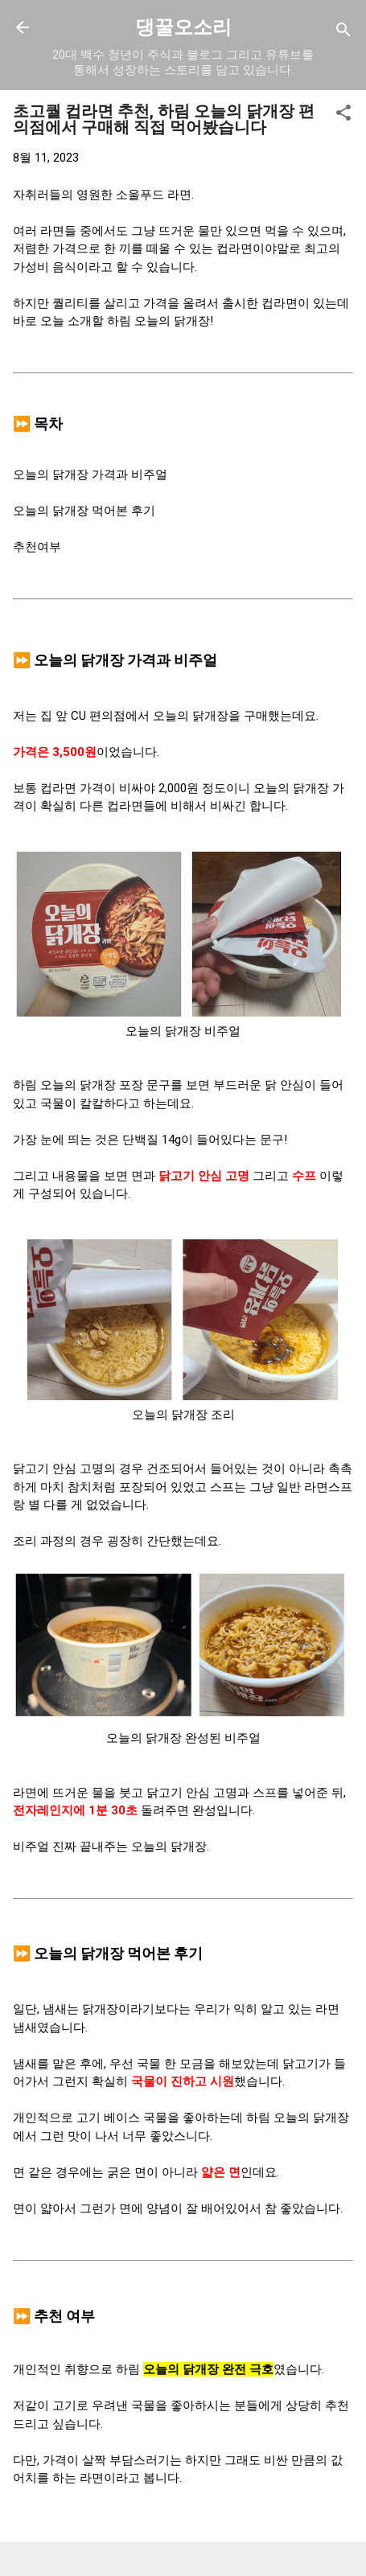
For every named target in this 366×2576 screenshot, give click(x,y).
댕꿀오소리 (183, 27)
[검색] (343, 32)
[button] (343, 115)
